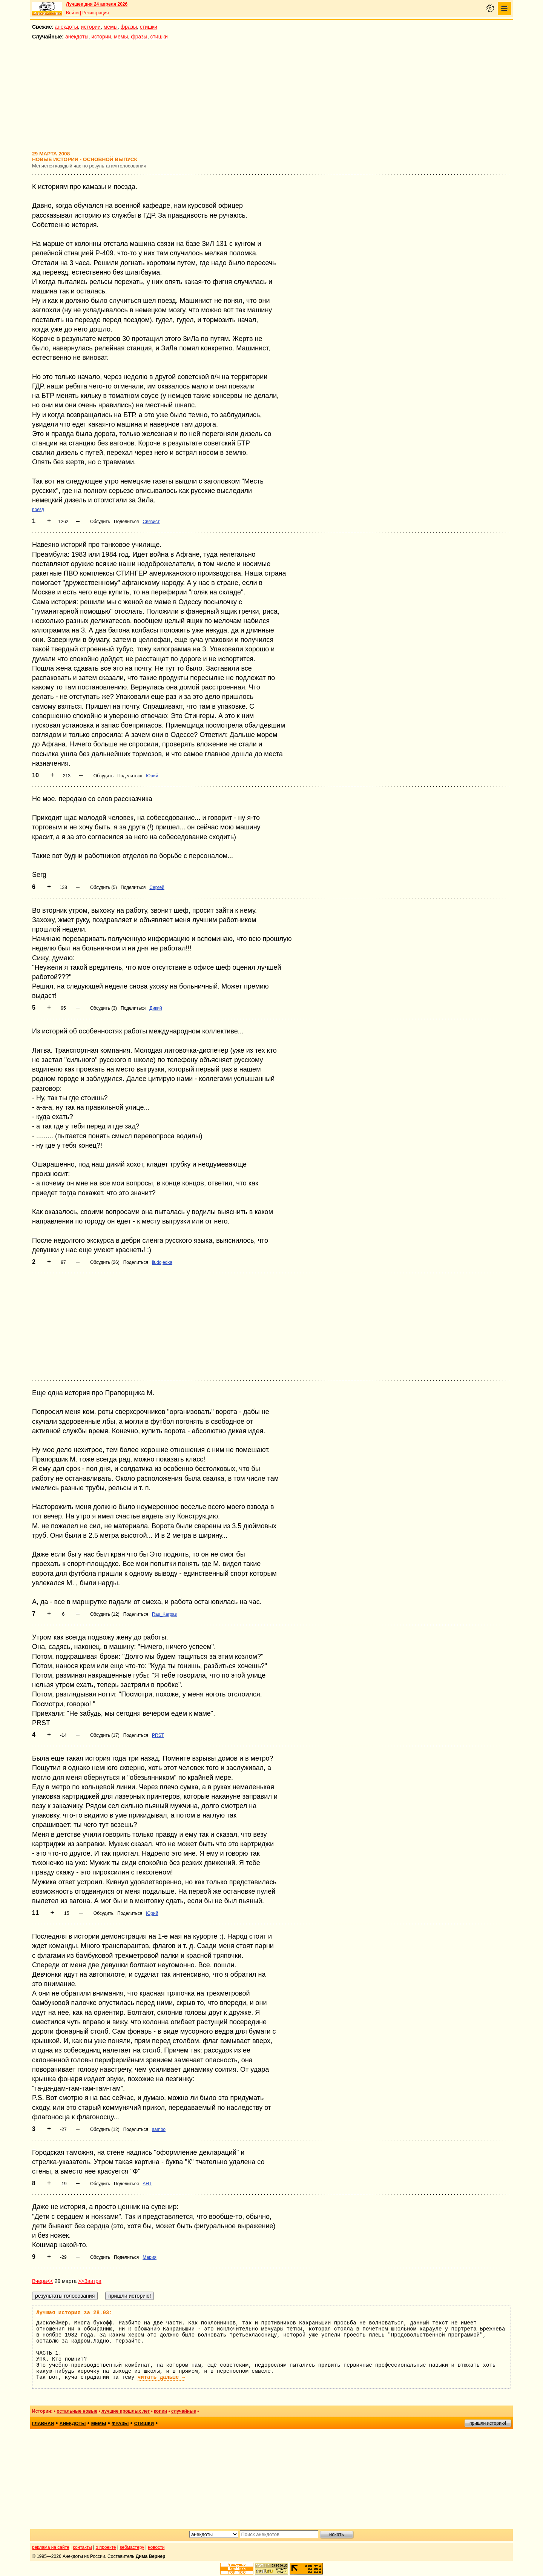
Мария (149, 2257)
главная (43, 2423)
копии (160, 2411)
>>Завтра (89, 2281)
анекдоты (66, 27)
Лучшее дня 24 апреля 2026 (96, 4)
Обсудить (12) (105, 1614)
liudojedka (162, 1262)
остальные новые (77, 2411)
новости (156, 2547)
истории (91, 27)
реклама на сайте (50, 2547)
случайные (183, 2411)
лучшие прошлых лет (125, 2411)
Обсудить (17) (105, 1735)
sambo (159, 2129)
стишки (148, 27)
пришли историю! (487, 2423)
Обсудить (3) (103, 1008)
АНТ (147, 2183)
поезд (38, 509)
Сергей (156, 887)
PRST (158, 1735)
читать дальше (161, 2377)
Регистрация (95, 12)
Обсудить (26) (105, 1262)
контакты (82, 2547)
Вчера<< (42, 2281)
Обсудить (100, 521)
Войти (72, 12)
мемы (111, 27)
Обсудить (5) (103, 887)
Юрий (152, 775)
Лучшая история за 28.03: (74, 2313)
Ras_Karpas (164, 1614)
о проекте (106, 2547)
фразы (129, 27)
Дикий (155, 1008)
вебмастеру (132, 2547)
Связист (151, 521)
